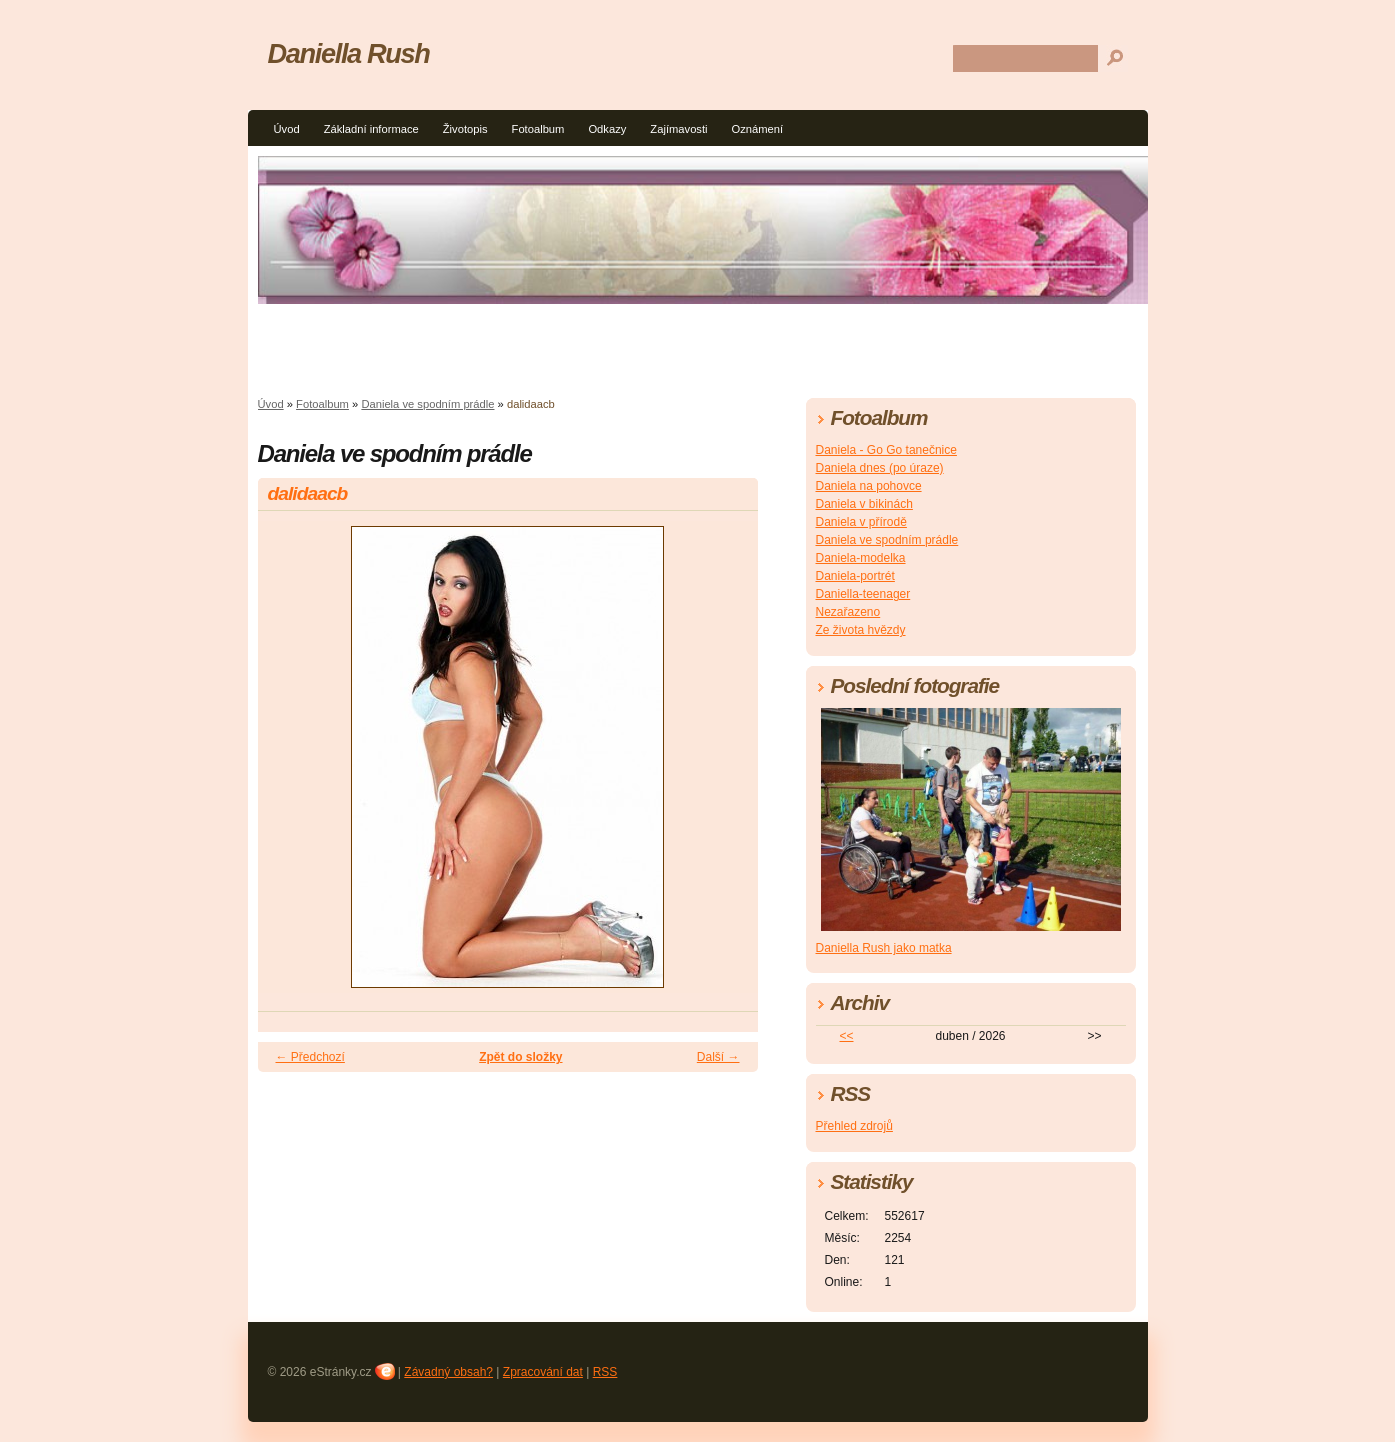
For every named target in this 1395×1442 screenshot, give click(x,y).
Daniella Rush (349, 53)
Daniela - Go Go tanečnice (886, 450)
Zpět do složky (520, 1057)
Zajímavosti (678, 129)
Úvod (287, 129)
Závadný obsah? (448, 1372)
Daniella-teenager (863, 594)
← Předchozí (310, 1057)
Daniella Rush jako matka (884, 948)
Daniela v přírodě (861, 522)
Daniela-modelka (861, 558)
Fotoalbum (538, 129)
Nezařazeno (848, 612)
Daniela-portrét (855, 576)
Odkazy (607, 129)
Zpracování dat (543, 1372)
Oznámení (758, 129)
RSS (605, 1372)
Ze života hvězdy (861, 630)
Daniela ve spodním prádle (427, 404)
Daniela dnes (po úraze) (880, 468)
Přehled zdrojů (854, 1126)
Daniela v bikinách (864, 504)
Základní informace (371, 129)
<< (846, 1036)
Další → (718, 1057)
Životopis (465, 129)
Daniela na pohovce (869, 486)
